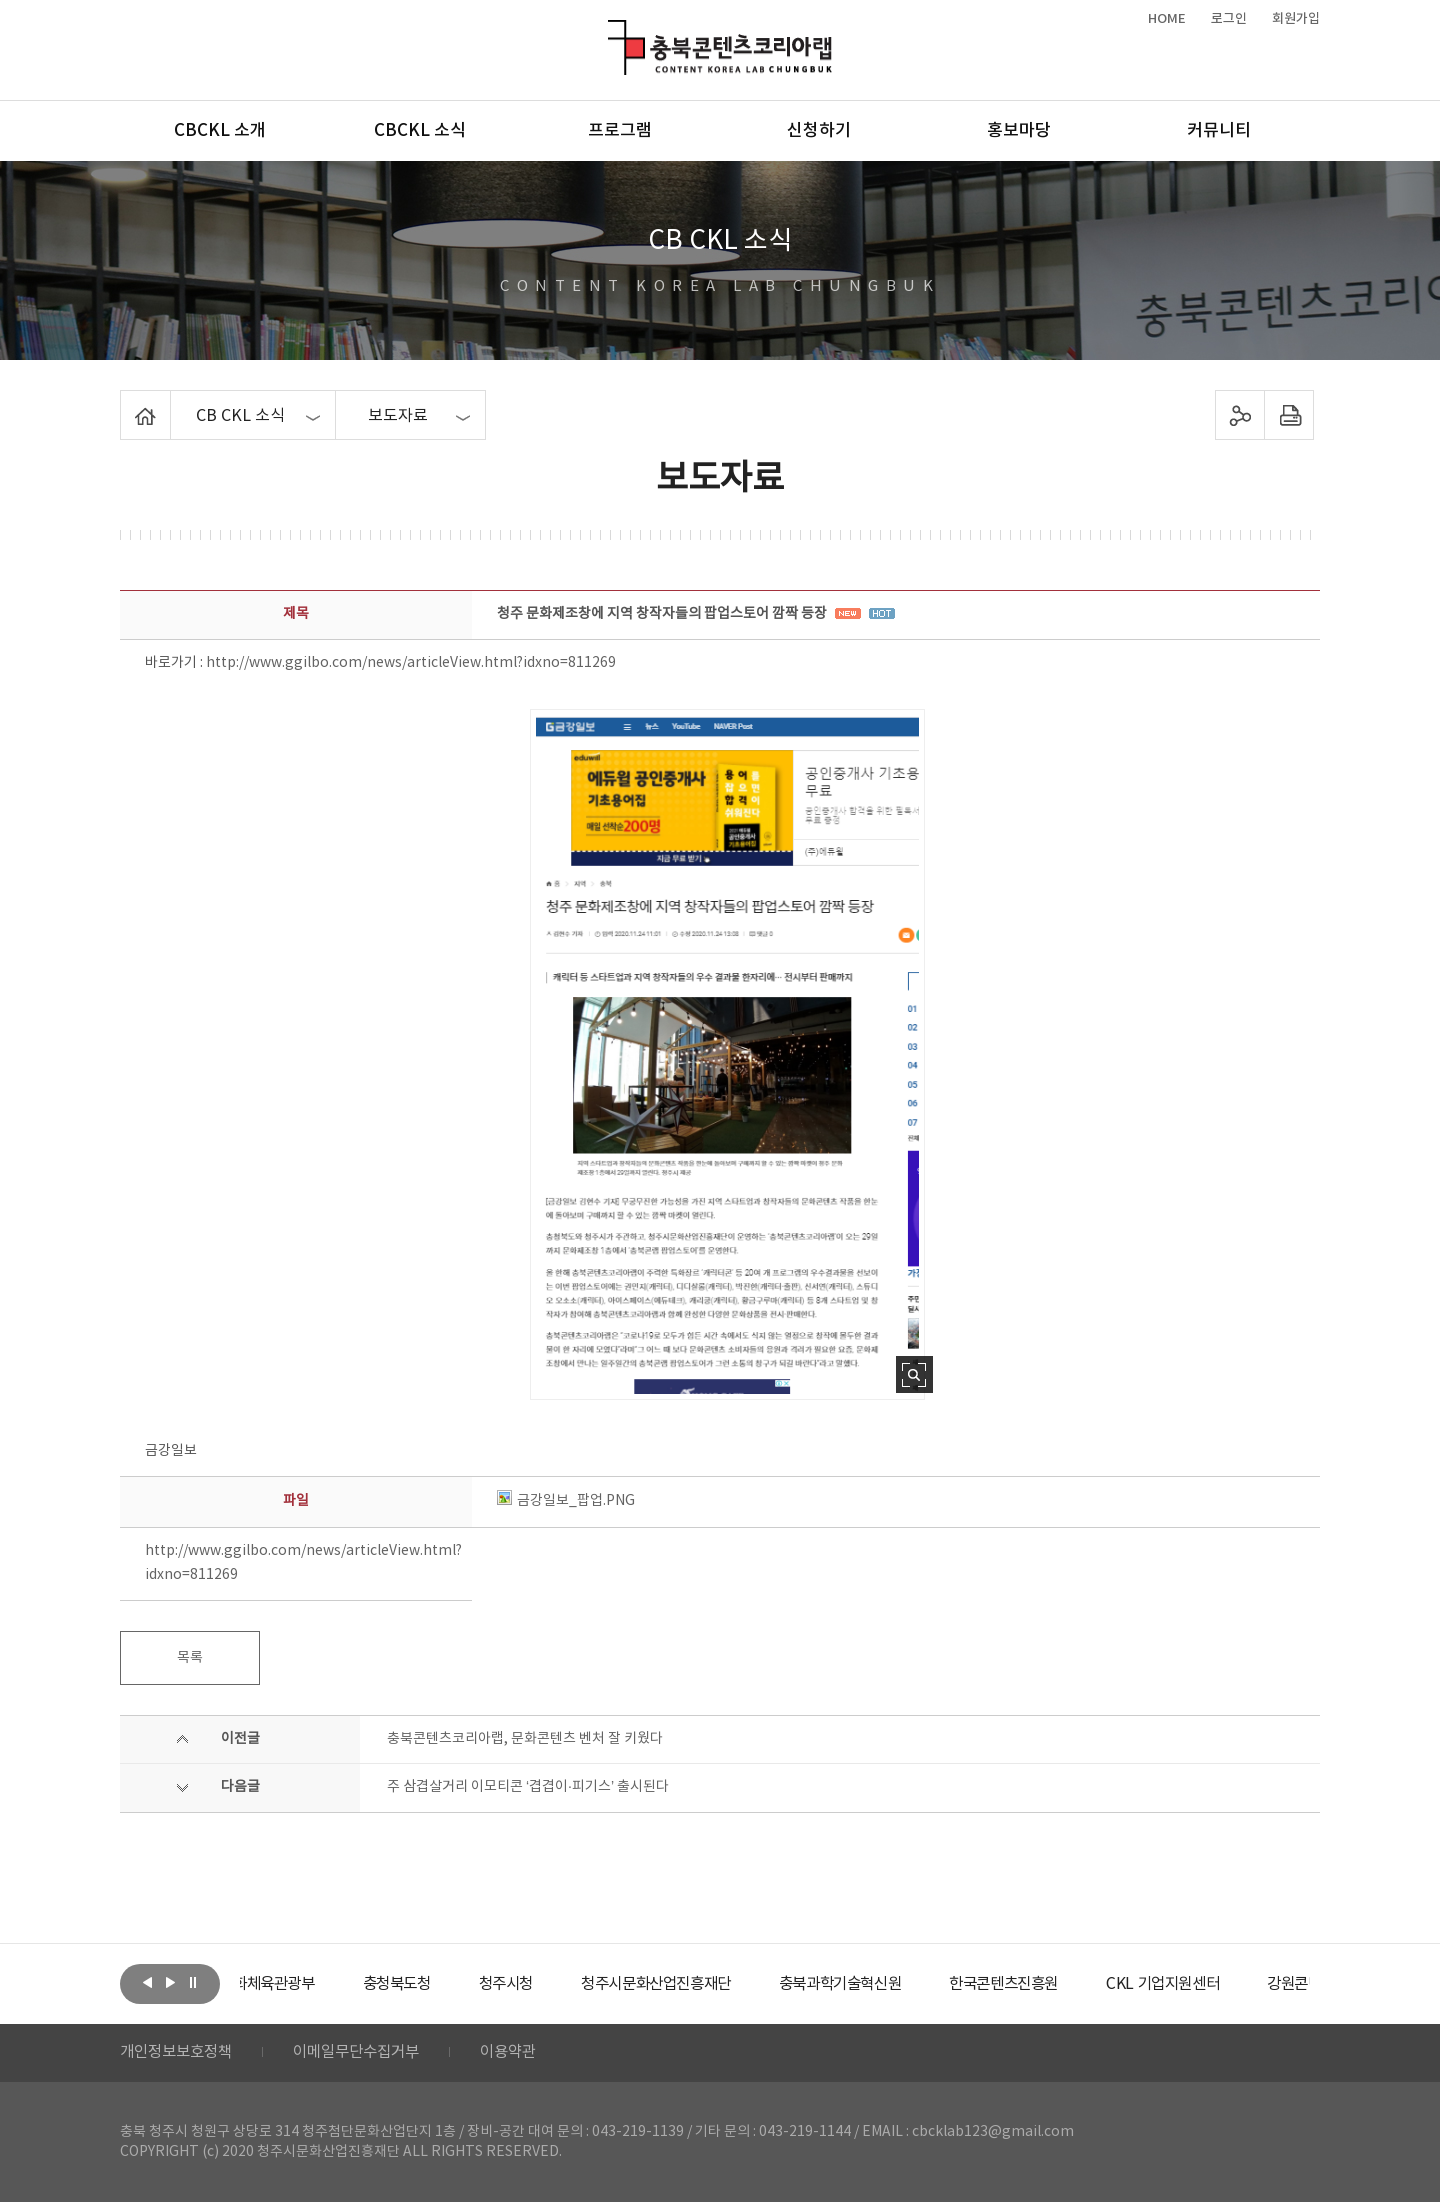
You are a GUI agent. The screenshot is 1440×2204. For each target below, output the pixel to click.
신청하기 (819, 131)
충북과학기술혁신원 (915, 1984)
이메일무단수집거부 (368, 2054)
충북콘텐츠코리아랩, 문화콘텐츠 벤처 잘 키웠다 (525, 1739)
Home (125, 402)
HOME (1167, 19)
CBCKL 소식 (420, 131)
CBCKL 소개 (220, 131)
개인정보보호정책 (180, 2054)
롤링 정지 (193, 1982)
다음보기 (170, 1982)
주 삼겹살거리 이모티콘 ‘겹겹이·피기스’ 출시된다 (528, 1787)
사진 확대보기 (914, 1374)
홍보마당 (1019, 131)
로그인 (1229, 19)
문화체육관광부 (315, 1984)
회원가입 (1296, 19)
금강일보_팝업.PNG (566, 1501)
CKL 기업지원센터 (1254, 1984)
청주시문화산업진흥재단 (722, 1984)
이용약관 (527, 2054)
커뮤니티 (1219, 131)
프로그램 (620, 131)
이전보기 (147, 1982)
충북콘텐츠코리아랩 (612, 31)
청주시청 (564, 1984)
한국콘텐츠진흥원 (1088, 1984)
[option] (315, 1984)
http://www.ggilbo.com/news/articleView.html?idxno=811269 (411, 663)
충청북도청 (450, 1984)
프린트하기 (1289, 415)
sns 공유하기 (1240, 415)
